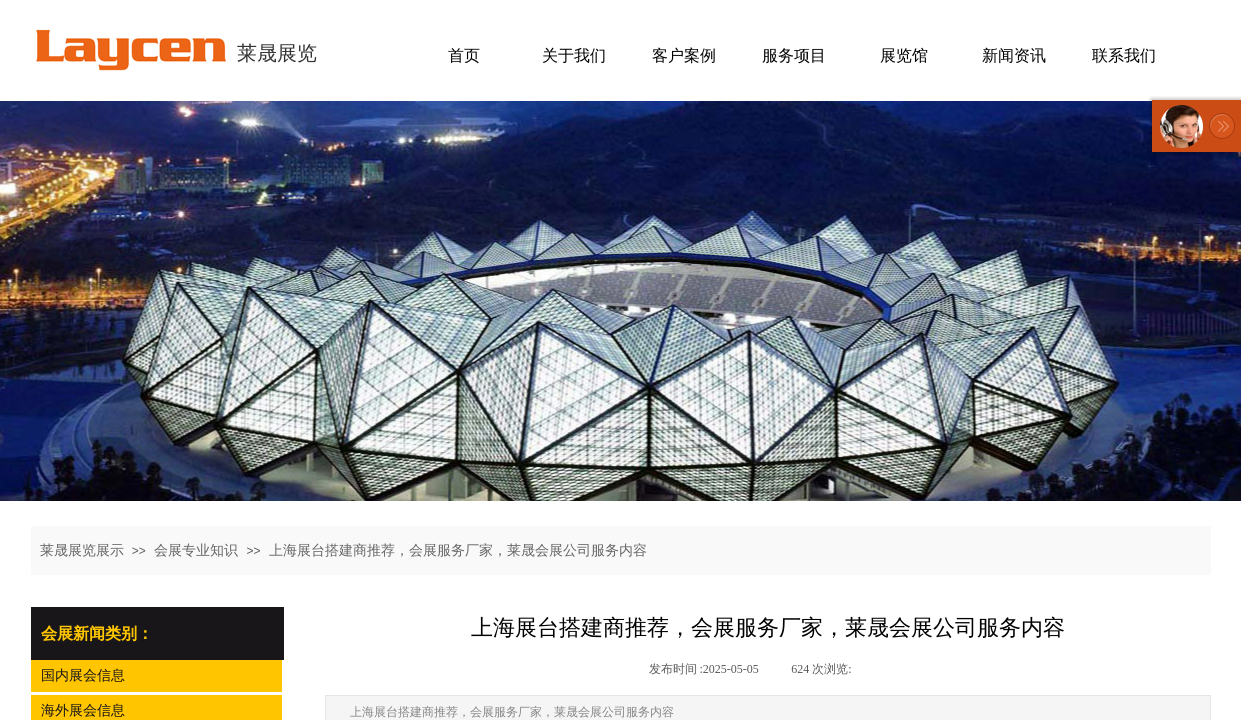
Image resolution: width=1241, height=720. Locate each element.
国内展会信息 (83, 675)
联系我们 (1124, 55)
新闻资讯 (1014, 55)
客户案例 (684, 55)
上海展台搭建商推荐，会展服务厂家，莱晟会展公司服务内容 (458, 550)
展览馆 (904, 55)
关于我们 (574, 55)
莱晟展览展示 (82, 550)
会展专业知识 (196, 550)
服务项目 (794, 55)
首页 (464, 55)
